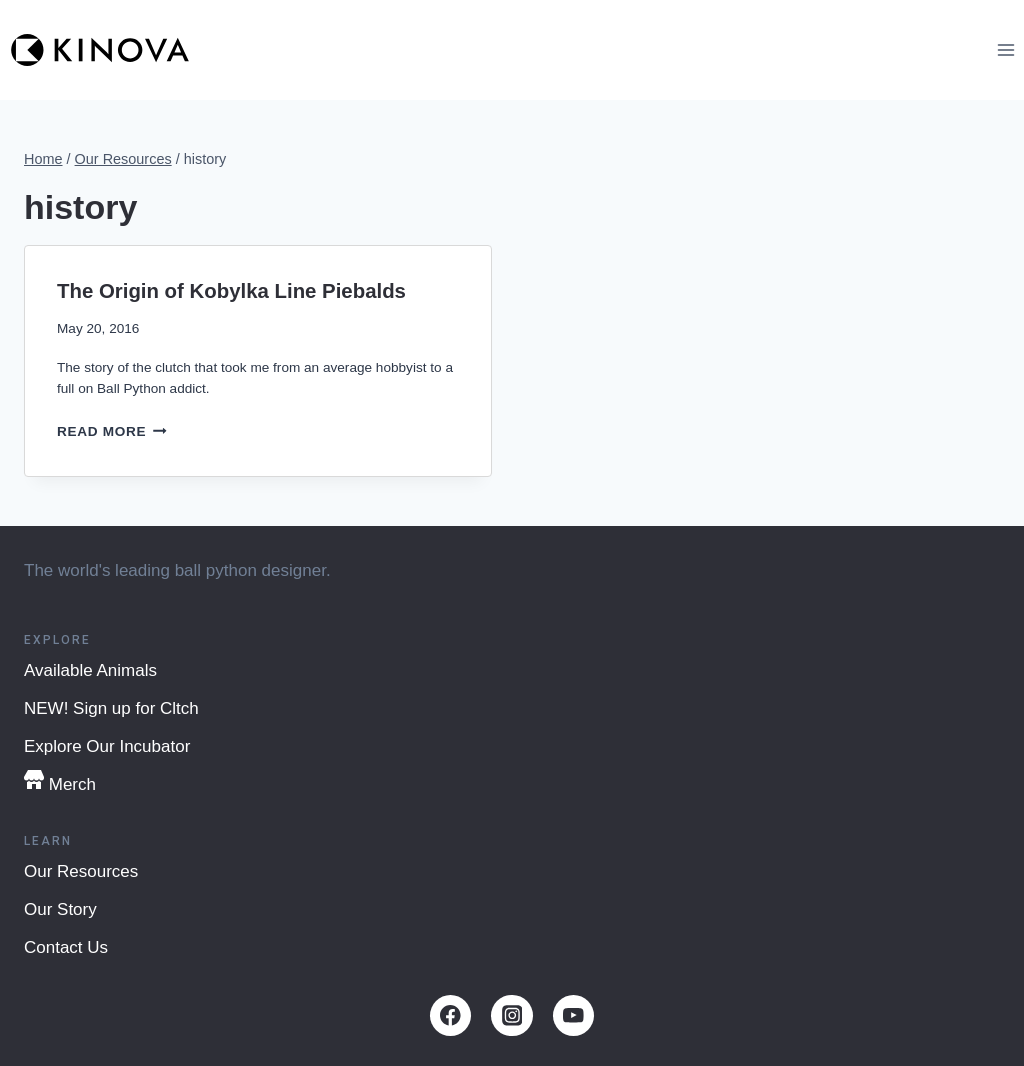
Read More (112, 431)
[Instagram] (511, 1015)
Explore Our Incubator (107, 746)
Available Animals (90, 670)
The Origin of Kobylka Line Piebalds (231, 291)
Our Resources (81, 871)
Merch (60, 782)
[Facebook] (450, 1015)
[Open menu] (1005, 49)
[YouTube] (573, 1015)
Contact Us (66, 947)
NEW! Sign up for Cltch (111, 708)
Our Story (60, 909)
